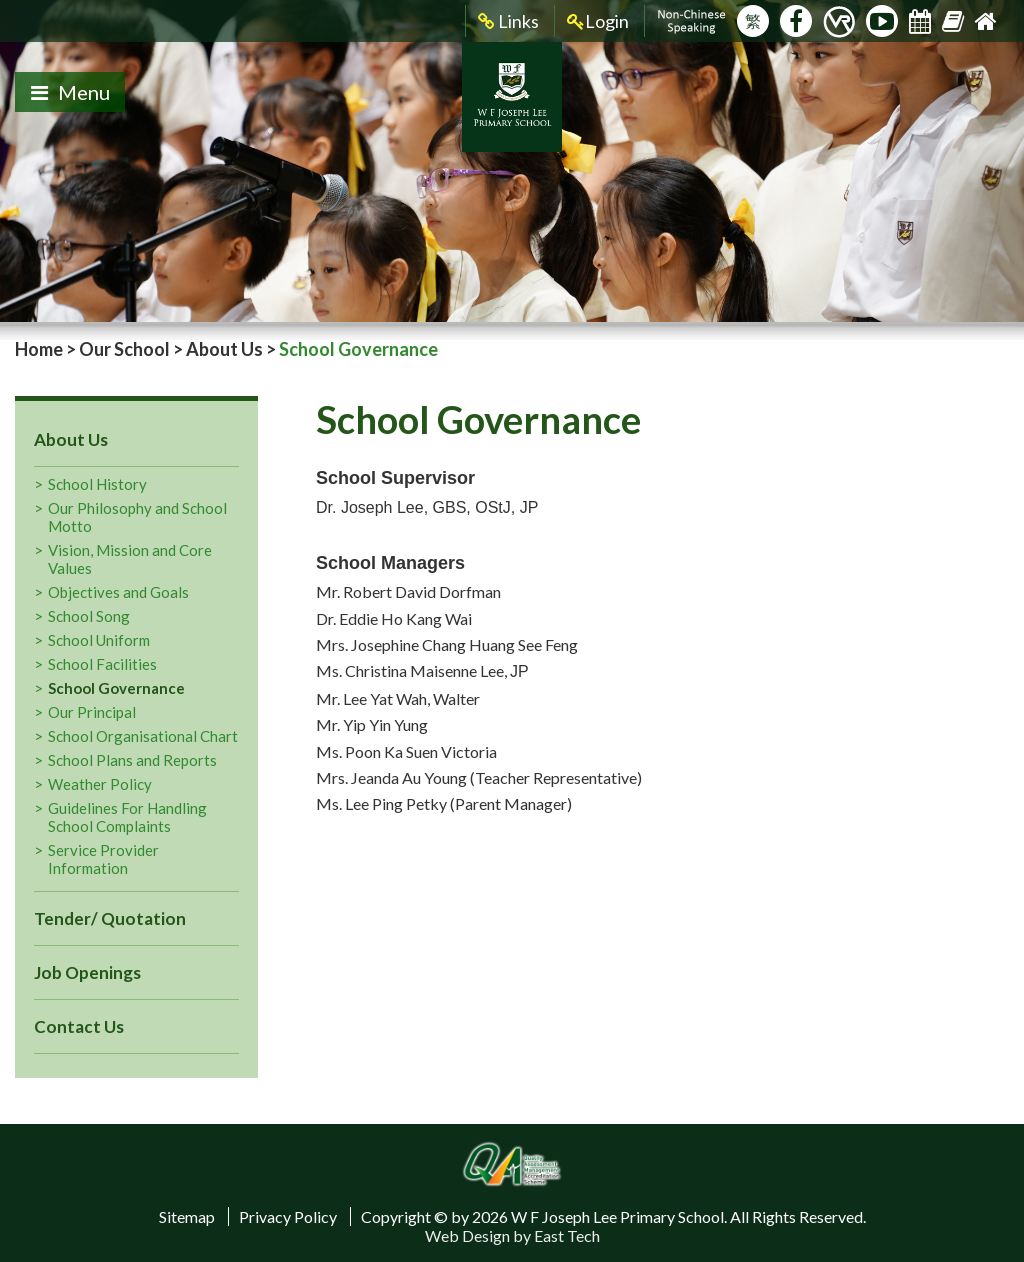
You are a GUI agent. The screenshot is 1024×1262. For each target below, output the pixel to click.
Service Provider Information (103, 859)
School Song (89, 616)
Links (508, 21)
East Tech (567, 1235)
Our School (124, 349)
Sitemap (187, 1216)
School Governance (116, 688)
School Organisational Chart (143, 736)
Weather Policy (100, 784)
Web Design (467, 1235)
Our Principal (92, 712)
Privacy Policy (288, 1216)
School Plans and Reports (132, 760)
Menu (70, 92)
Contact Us (79, 1026)
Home (39, 349)
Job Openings (87, 972)
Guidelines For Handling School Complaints (127, 817)
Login (598, 21)
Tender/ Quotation (110, 918)
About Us (224, 349)
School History (97, 484)
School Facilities (102, 664)
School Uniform (99, 640)
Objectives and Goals (118, 592)
